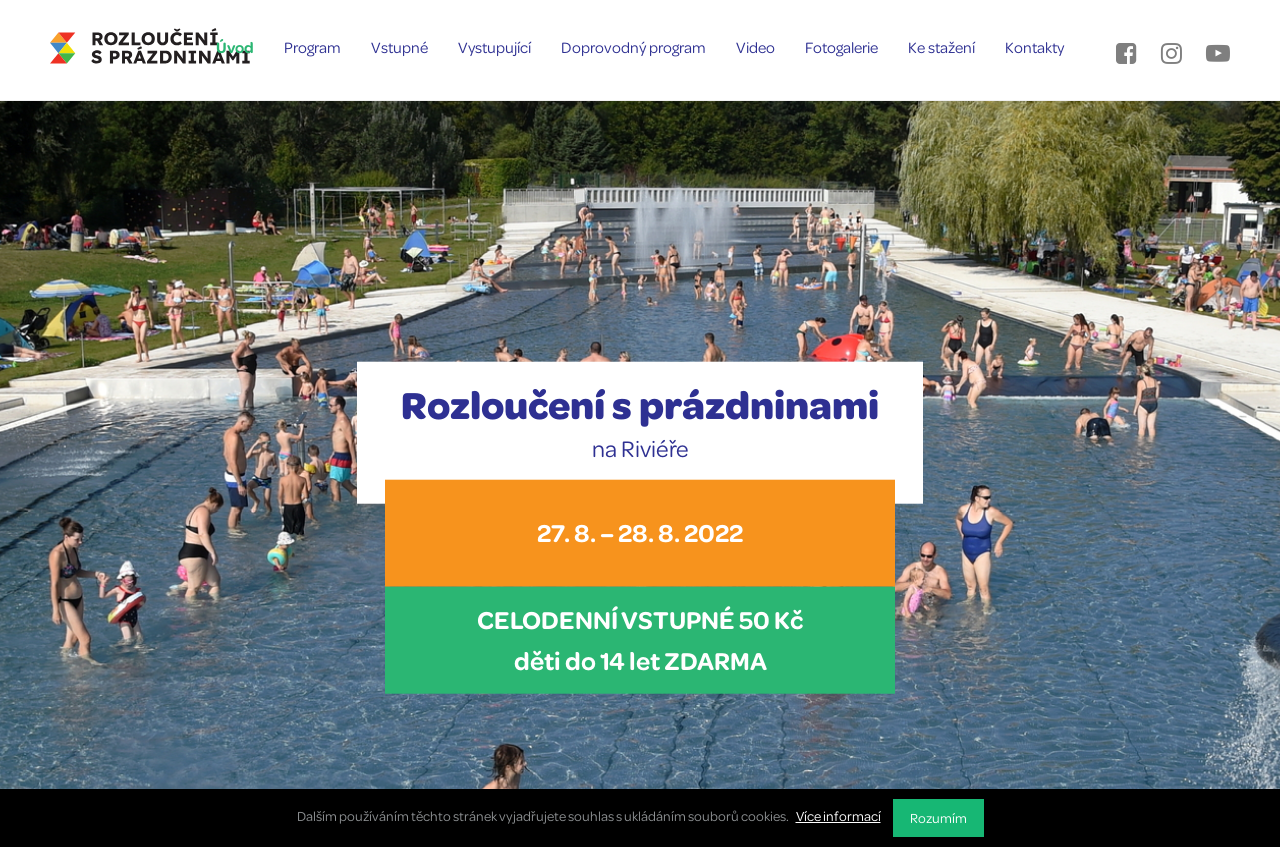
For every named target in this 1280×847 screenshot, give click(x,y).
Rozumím (938, 817)
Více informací (838, 815)
